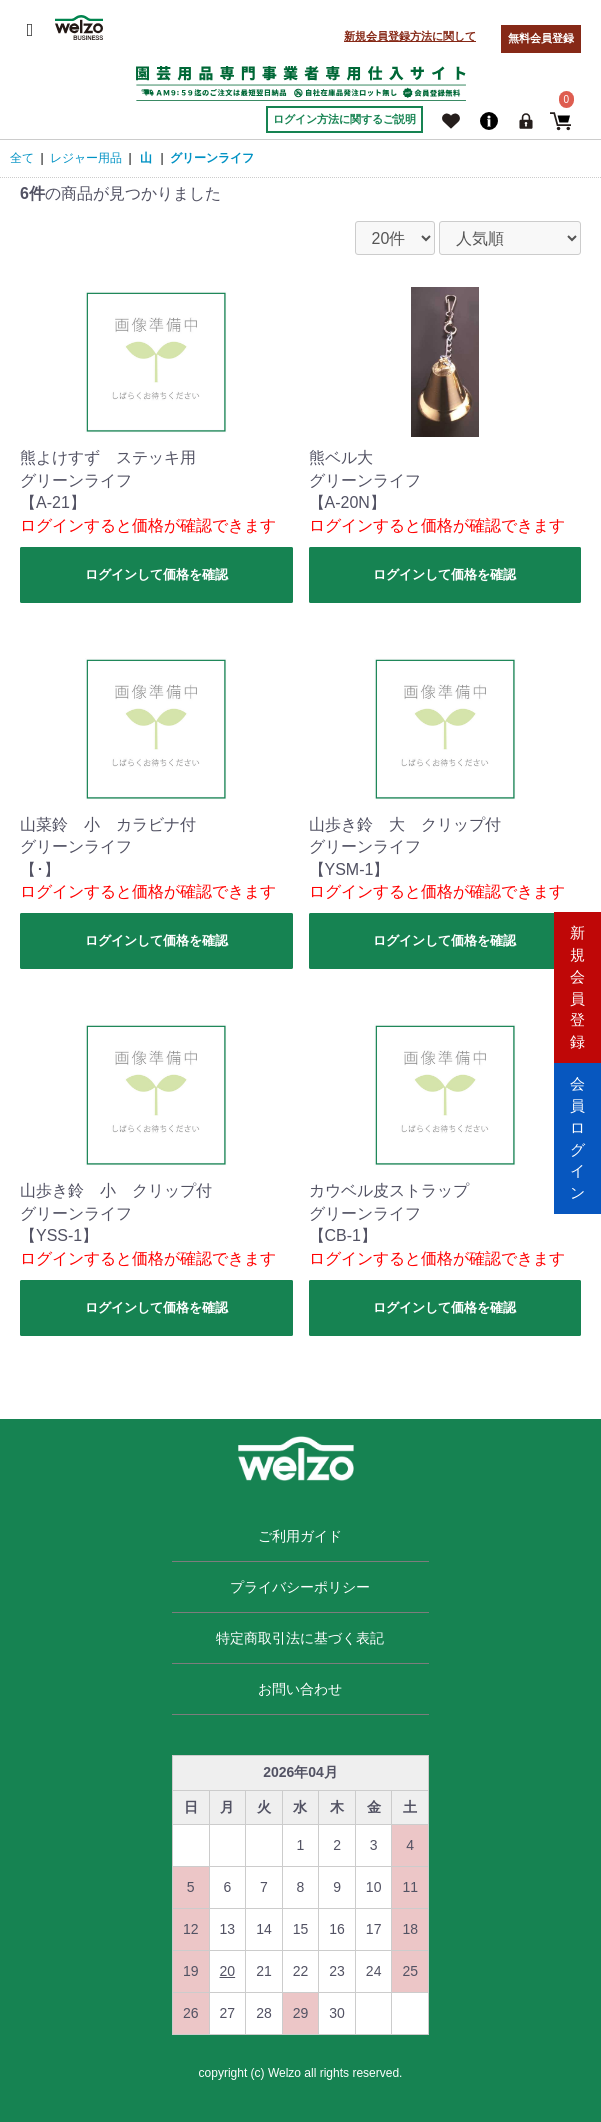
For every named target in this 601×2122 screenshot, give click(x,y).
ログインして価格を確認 (156, 574)
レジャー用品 (86, 158)
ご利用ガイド (300, 1536)
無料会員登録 (541, 38)
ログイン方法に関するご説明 (344, 119)
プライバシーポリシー (300, 1587)
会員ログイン (577, 1136)
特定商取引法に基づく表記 (300, 1638)
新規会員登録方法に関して (410, 36)
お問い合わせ (300, 1689)
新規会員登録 (577, 985)
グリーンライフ (212, 158)
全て (22, 158)
